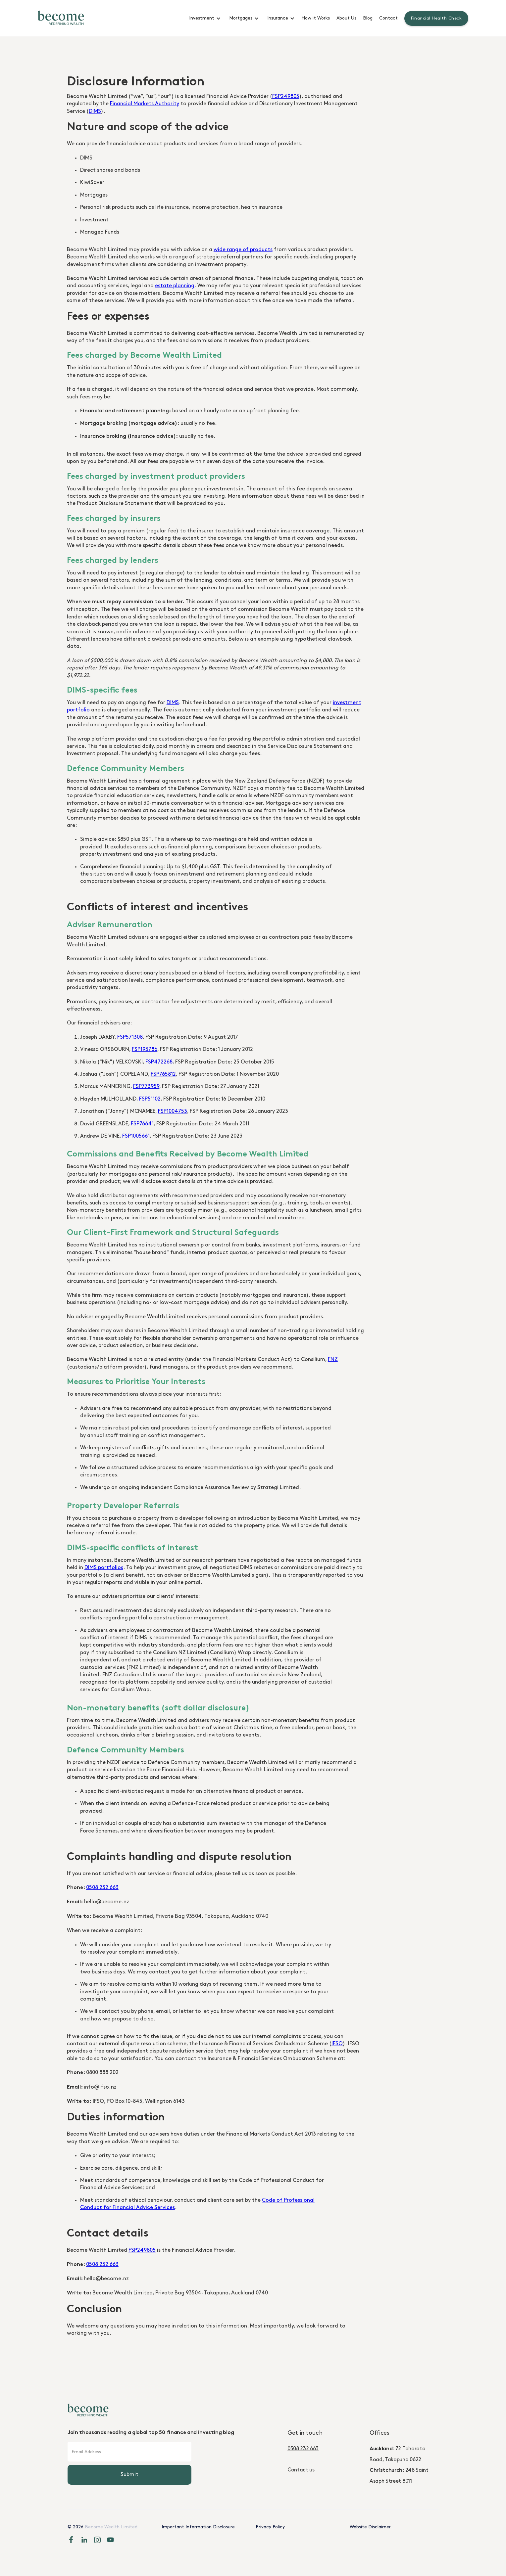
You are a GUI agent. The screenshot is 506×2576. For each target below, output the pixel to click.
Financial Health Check (436, 18)
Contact (388, 18)
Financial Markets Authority (144, 103)
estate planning (174, 285)
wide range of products (243, 249)
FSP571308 (130, 1037)
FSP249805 (285, 96)
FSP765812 (163, 1074)
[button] (204, 18)
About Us (346, 18)
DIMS (95, 111)
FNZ (333, 1359)
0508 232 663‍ (303, 2448)
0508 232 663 (102, 1887)
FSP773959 (146, 1086)
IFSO (337, 2043)
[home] (61, 18)
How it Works (315, 18)
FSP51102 (150, 1099)
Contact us (301, 2469)
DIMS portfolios (103, 1567)
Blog (368, 18)
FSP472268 (159, 1062)
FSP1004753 (172, 1111)
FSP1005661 (136, 1136)
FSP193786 (144, 1049)
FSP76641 (142, 1123)
